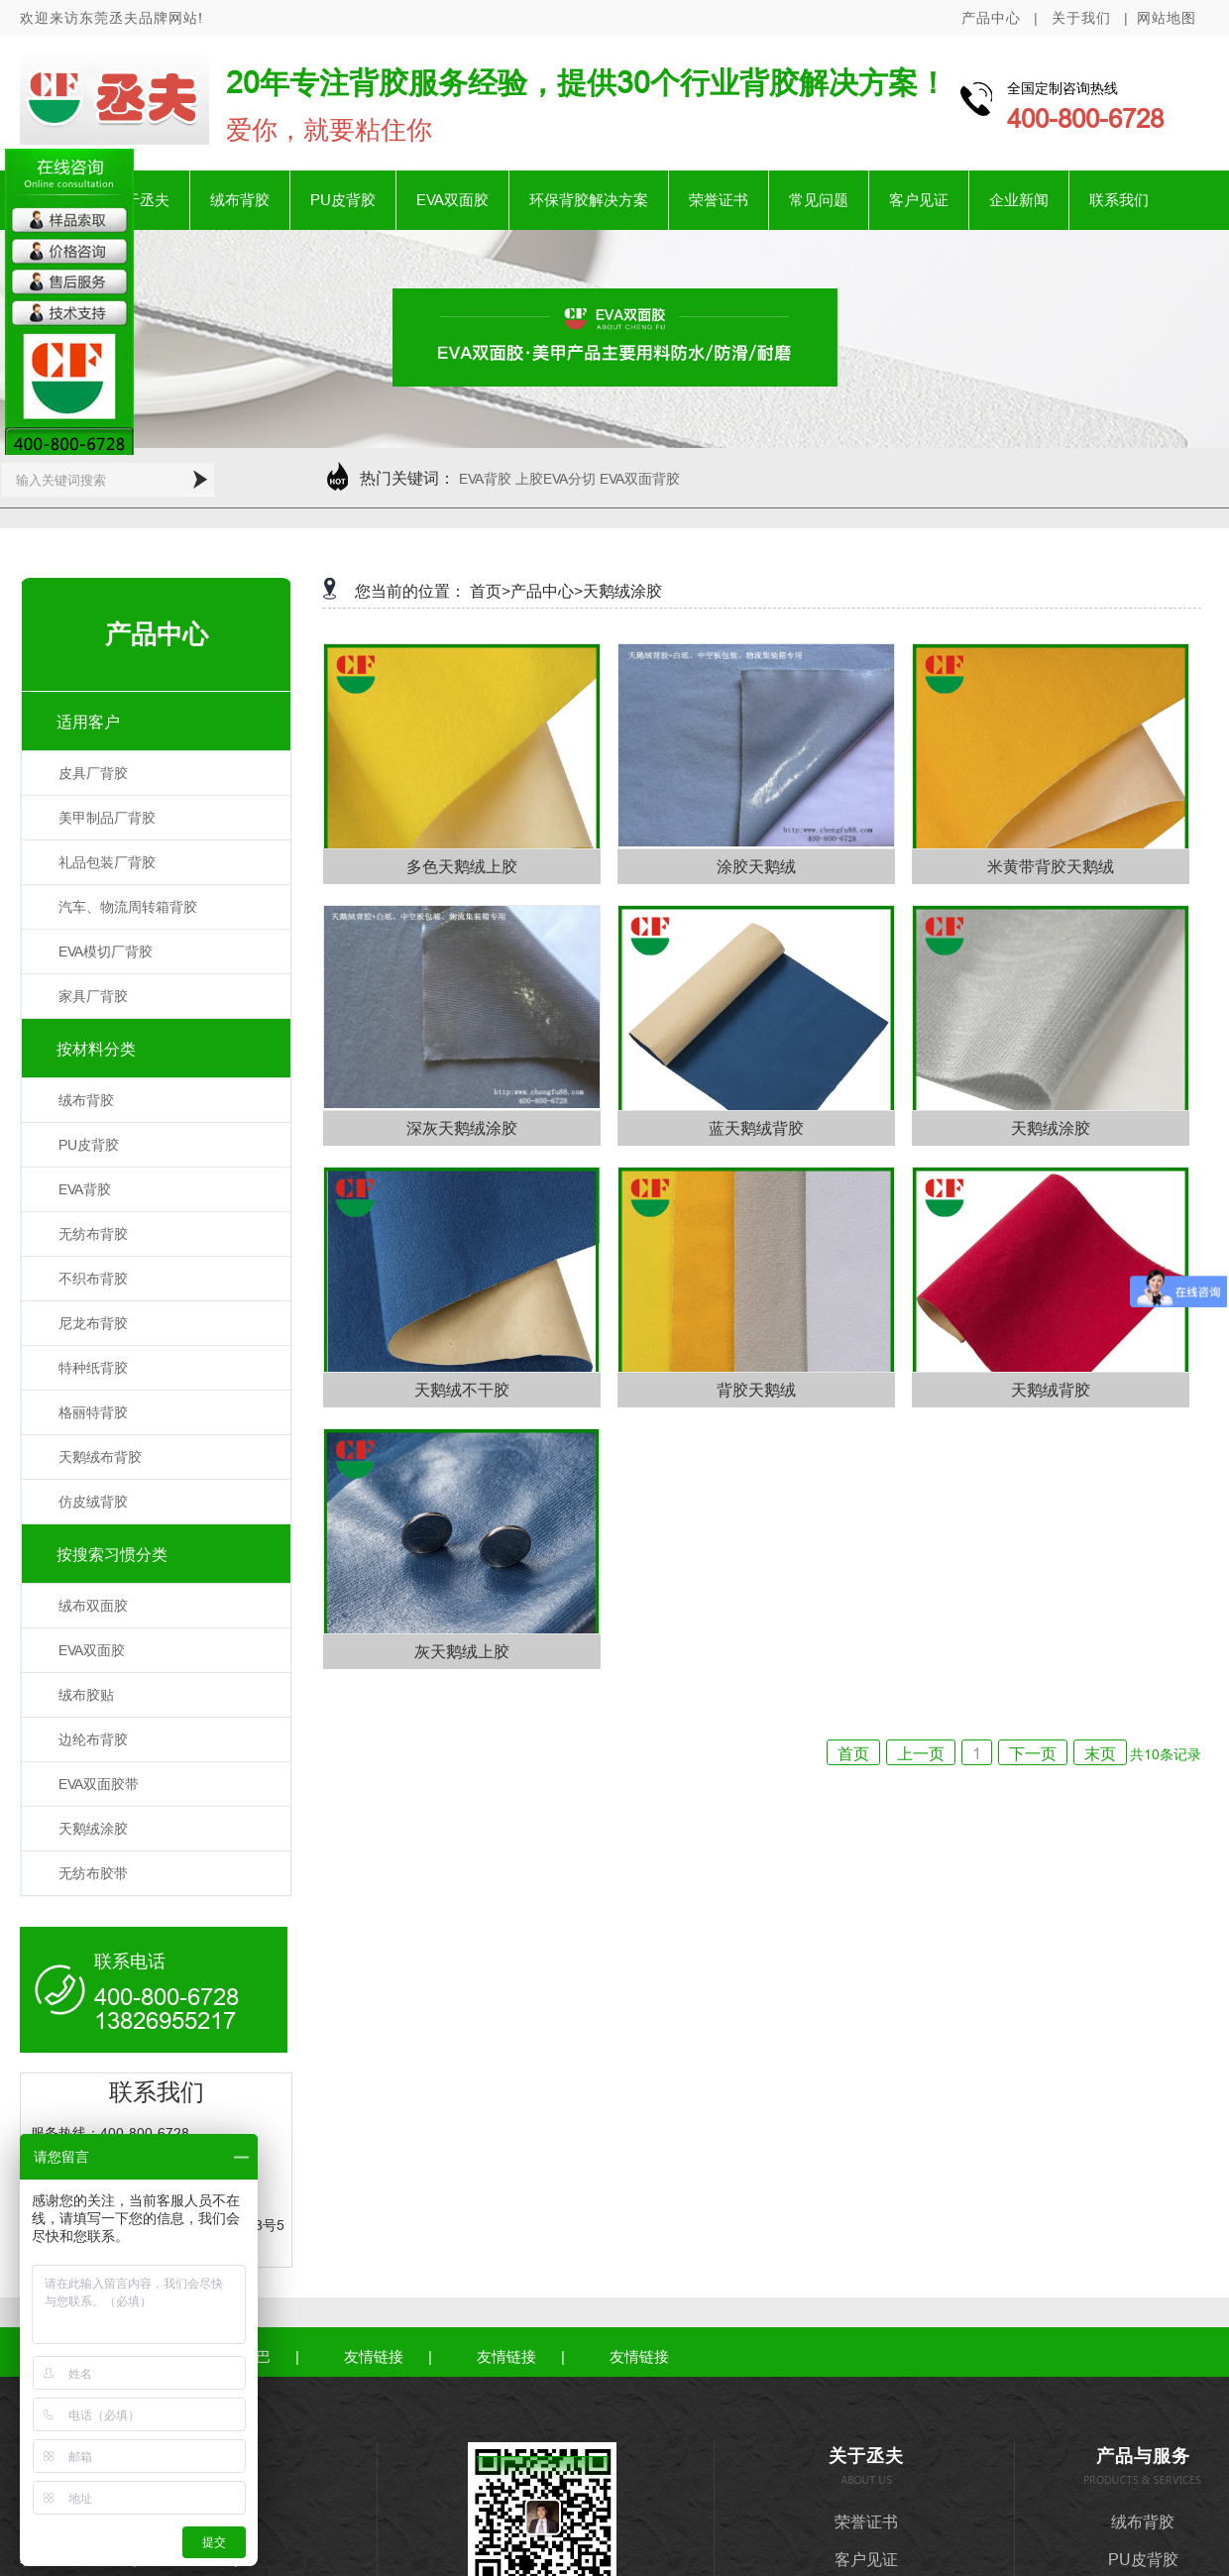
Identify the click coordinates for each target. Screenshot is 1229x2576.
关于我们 (1081, 18)
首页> (490, 591)
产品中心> (546, 591)
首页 (853, 1753)
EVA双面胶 (452, 199)
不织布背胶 (93, 1279)
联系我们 (1119, 199)
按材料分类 (96, 1049)
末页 (1100, 1753)
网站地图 (1166, 18)
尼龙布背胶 (93, 1323)
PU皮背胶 (343, 199)
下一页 (1033, 1753)
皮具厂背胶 (93, 773)
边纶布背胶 (93, 1739)
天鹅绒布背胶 (100, 1457)
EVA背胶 (84, 1189)
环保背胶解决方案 (588, 199)
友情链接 (373, 2356)
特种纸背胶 (93, 1368)
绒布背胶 (240, 199)
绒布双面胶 (93, 1606)
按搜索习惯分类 (112, 1554)
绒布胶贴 (86, 1695)
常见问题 (818, 199)
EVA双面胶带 (98, 1784)
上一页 (921, 1753)
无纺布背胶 (93, 1234)
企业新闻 (1019, 199)
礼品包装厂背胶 (107, 862)
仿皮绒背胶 (93, 1502)
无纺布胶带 (93, 1873)
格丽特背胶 (93, 1412)
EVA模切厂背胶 (105, 951)
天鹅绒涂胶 (93, 1829)
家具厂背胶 (93, 996)
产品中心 (991, 18)
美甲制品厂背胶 (107, 818)
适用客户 (88, 721)
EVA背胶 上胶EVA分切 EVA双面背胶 (569, 479)
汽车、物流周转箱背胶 (127, 907)
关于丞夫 (139, 199)
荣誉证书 (718, 199)
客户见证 (919, 199)
